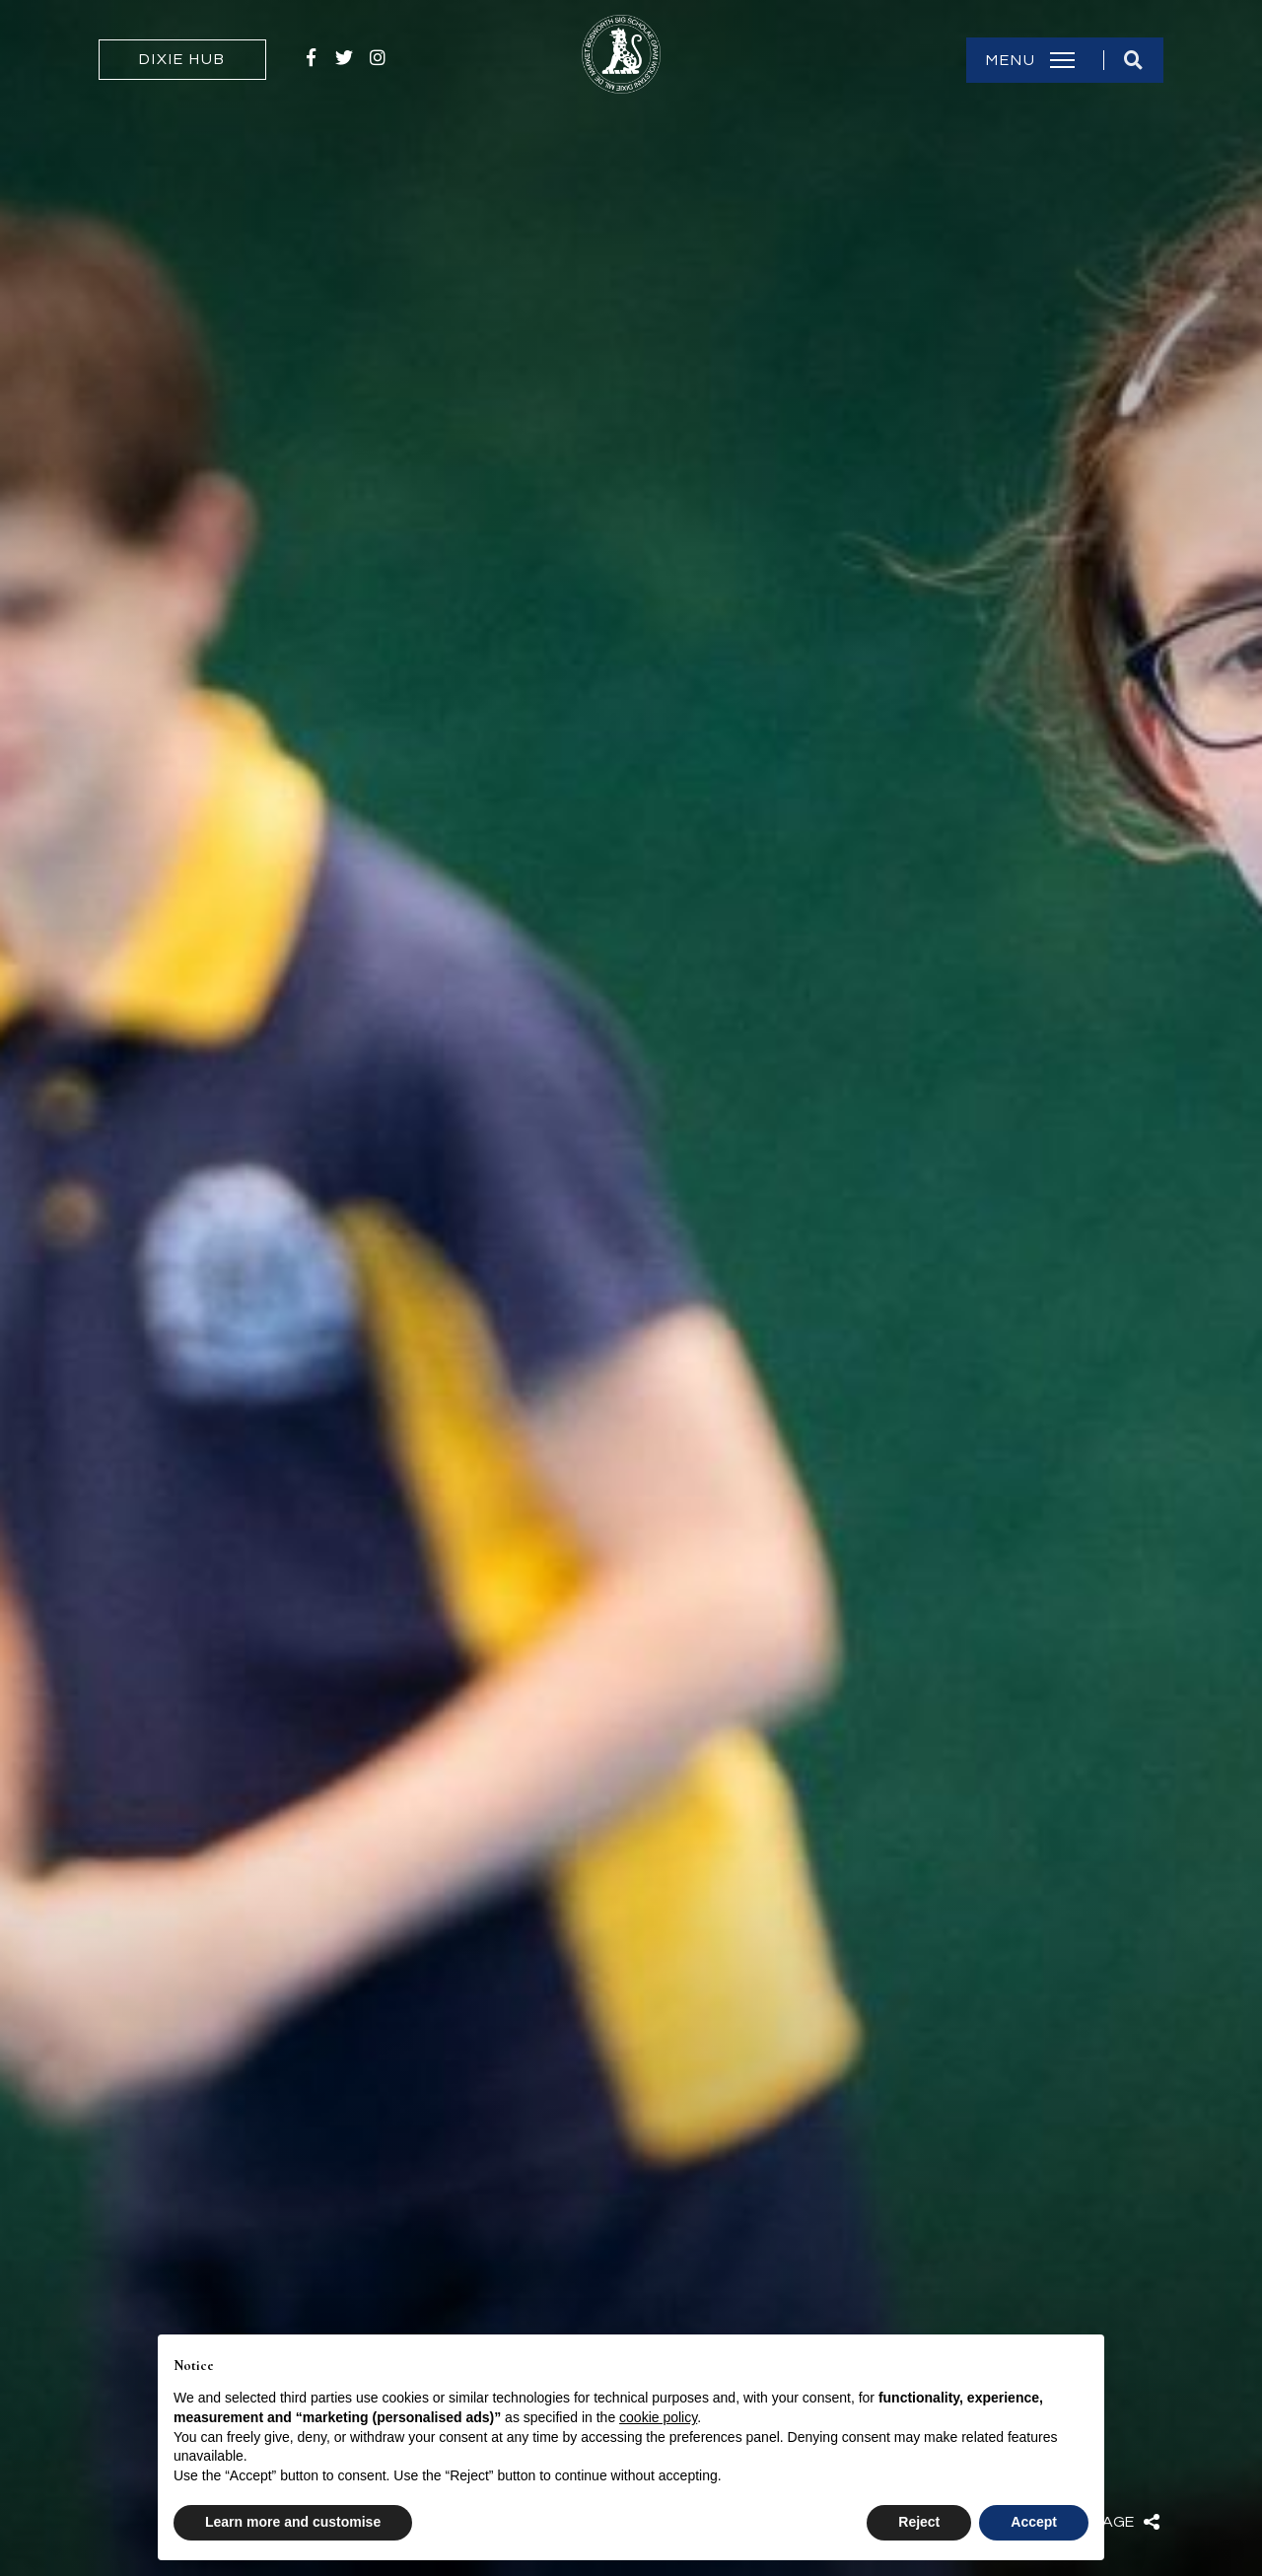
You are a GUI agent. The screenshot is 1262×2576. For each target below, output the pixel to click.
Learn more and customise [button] (293, 2522)
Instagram (377, 57)
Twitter (344, 57)
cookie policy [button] (658, 2417)
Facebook (310, 57)
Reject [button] (919, 2522)
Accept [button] (1034, 2522)
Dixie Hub (182, 59)
